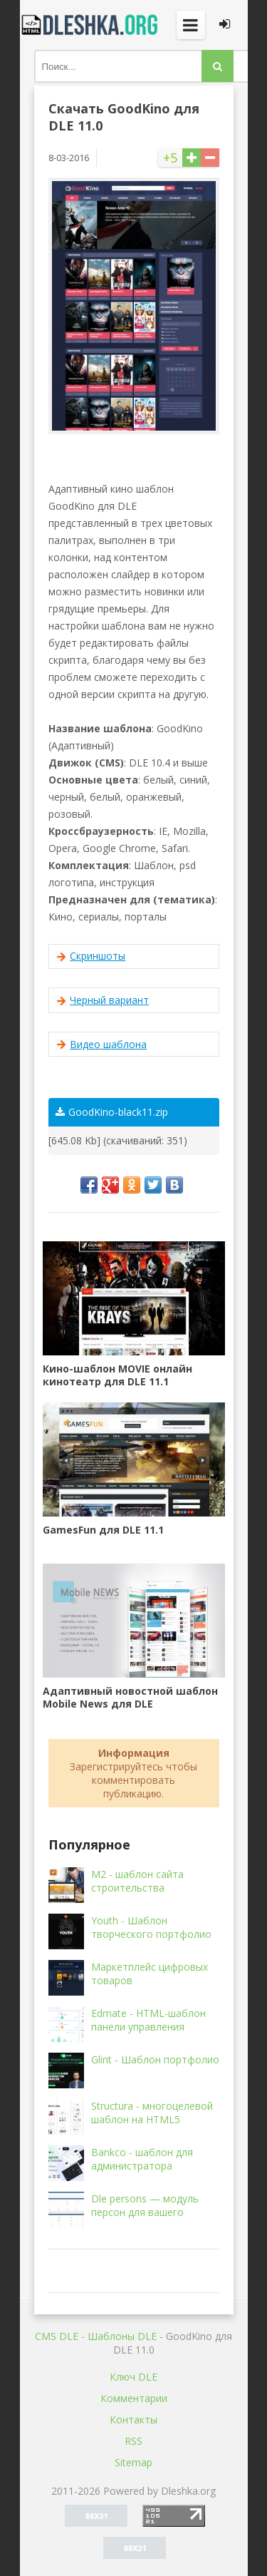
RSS (133, 2441)
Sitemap (133, 2462)
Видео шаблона (108, 1044)
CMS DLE (56, 2336)
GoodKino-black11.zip (112, 1112)
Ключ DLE (133, 2376)
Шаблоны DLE (122, 2336)
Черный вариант (109, 1000)
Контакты (133, 2419)
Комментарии (133, 2398)
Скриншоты (97, 956)
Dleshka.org (91, 25)
